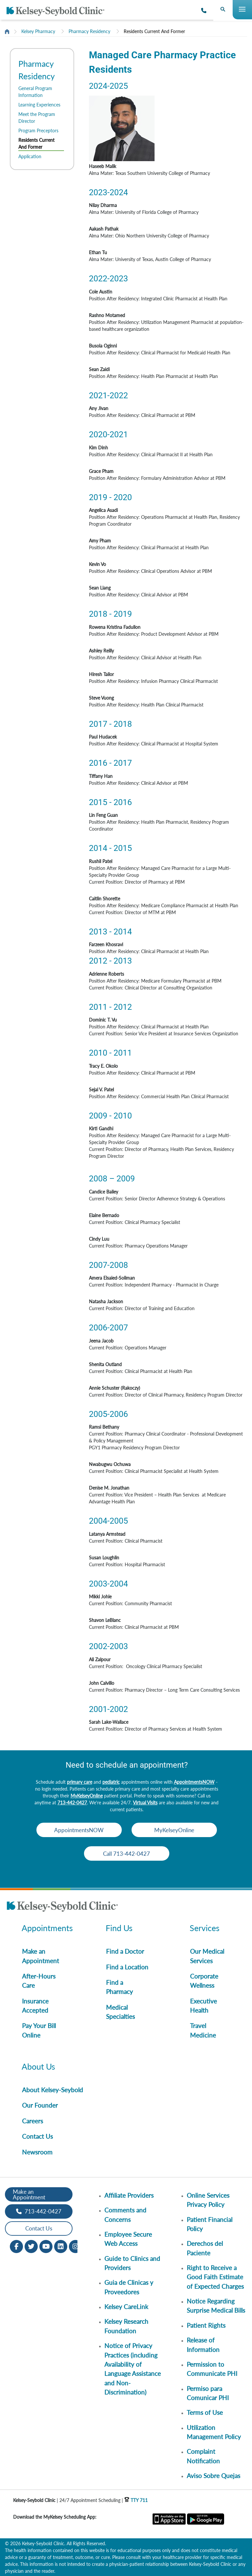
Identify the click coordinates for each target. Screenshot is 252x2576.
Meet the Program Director (36, 117)
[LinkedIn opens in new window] (60, 2245)
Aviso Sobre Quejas (213, 2475)
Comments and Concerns (125, 2214)
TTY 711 (136, 2500)
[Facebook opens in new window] (16, 2245)
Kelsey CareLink (126, 2306)
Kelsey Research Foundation (126, 2326)
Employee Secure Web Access (128, 2238)
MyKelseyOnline (87, 1795)
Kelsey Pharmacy (38, 31)
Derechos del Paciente (205, 2248)
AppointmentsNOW (194, 1782)
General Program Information (35, 91)
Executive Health (203, 2005)
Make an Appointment (40, 1955)
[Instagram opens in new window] (75, 2245)
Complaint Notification (203, 2456)
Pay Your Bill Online (39, 2030)
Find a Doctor (125, 1951)
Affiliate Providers (129, 2195)
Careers (32, 2121)
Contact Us (37, 2136)
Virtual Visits (145, 1802)
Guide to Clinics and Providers (132, 2263)
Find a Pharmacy (119, 1987)
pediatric (111, 1782)
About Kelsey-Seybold (52, 2090)
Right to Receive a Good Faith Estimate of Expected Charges (215, 2277)
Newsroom (37, 2152)
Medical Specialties (120, 2011)
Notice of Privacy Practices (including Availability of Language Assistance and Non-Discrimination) (132, 2369)
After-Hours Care (38, 1980)
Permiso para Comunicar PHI (208, 2393)
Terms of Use (205, 2412)
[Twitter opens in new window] (31, 2245)
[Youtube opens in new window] (46, 2245)
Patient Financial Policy (209, 2224)
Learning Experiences (39, 104)
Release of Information (203, 2344)
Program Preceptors (38, 130)
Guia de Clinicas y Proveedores (128, 2287)
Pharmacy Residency (89, 31)
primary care (79, 1782)
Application (29, 156)
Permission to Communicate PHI (212, 2368)
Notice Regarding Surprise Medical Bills (216, 2305)
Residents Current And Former (154, 31)
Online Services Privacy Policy (208, 2199)
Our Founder (40, 2105)
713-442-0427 (72, 1802)
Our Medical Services (207, 1955)
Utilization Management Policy (214, 2432)
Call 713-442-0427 (126, 1853)
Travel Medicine (203, 2030)
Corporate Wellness (204, 1980)
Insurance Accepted (35, 2005)
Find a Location (127, 1967)
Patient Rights (206, 2325)
